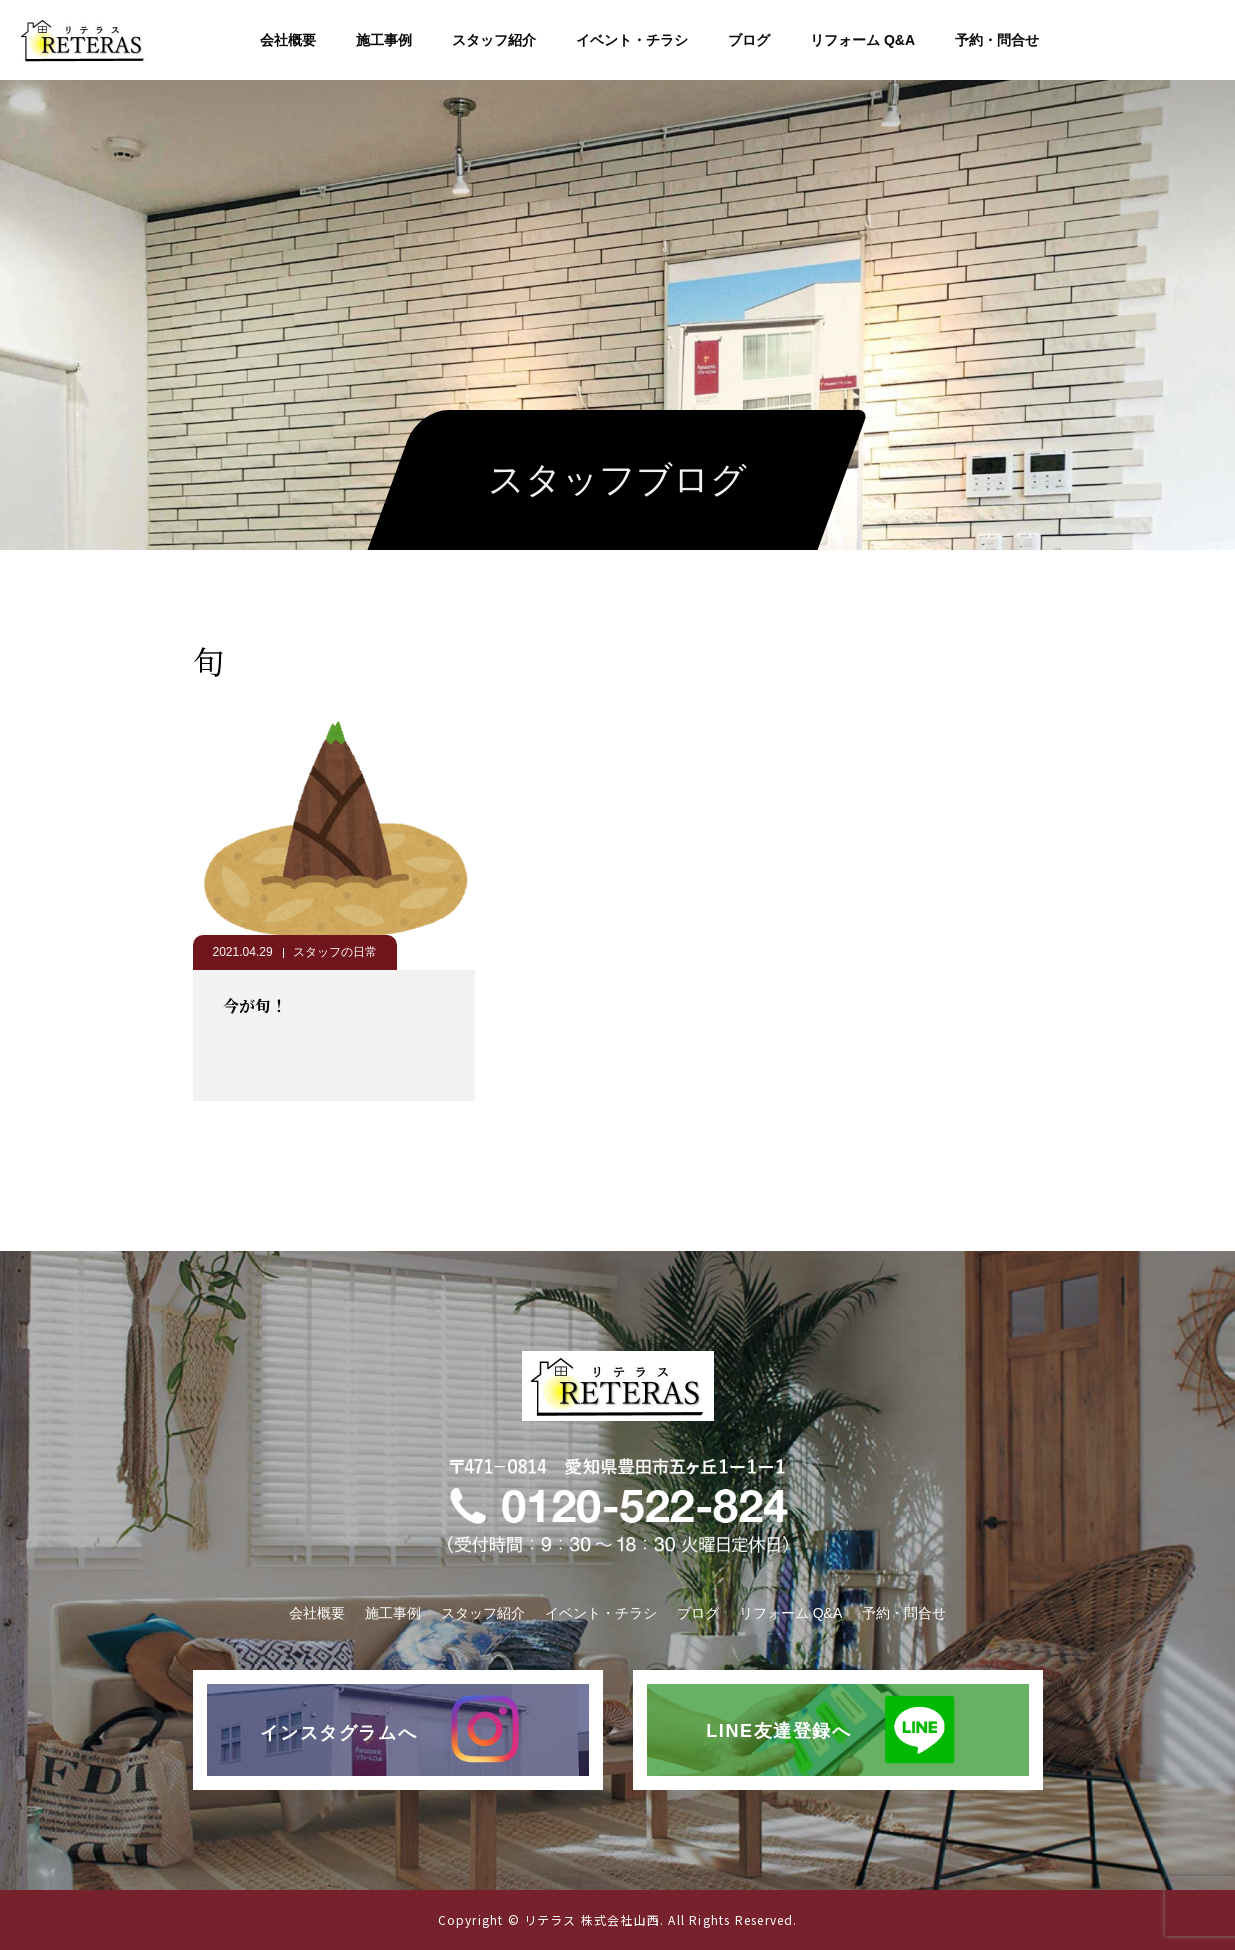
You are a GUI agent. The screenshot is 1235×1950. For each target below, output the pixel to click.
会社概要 (288, 40)
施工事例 (384, 40)
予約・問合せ (997, 40)
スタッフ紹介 (494, 40)
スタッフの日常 (335, 952)
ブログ (749, 40)
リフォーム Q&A (862, 40)
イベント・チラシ (632, 40)
